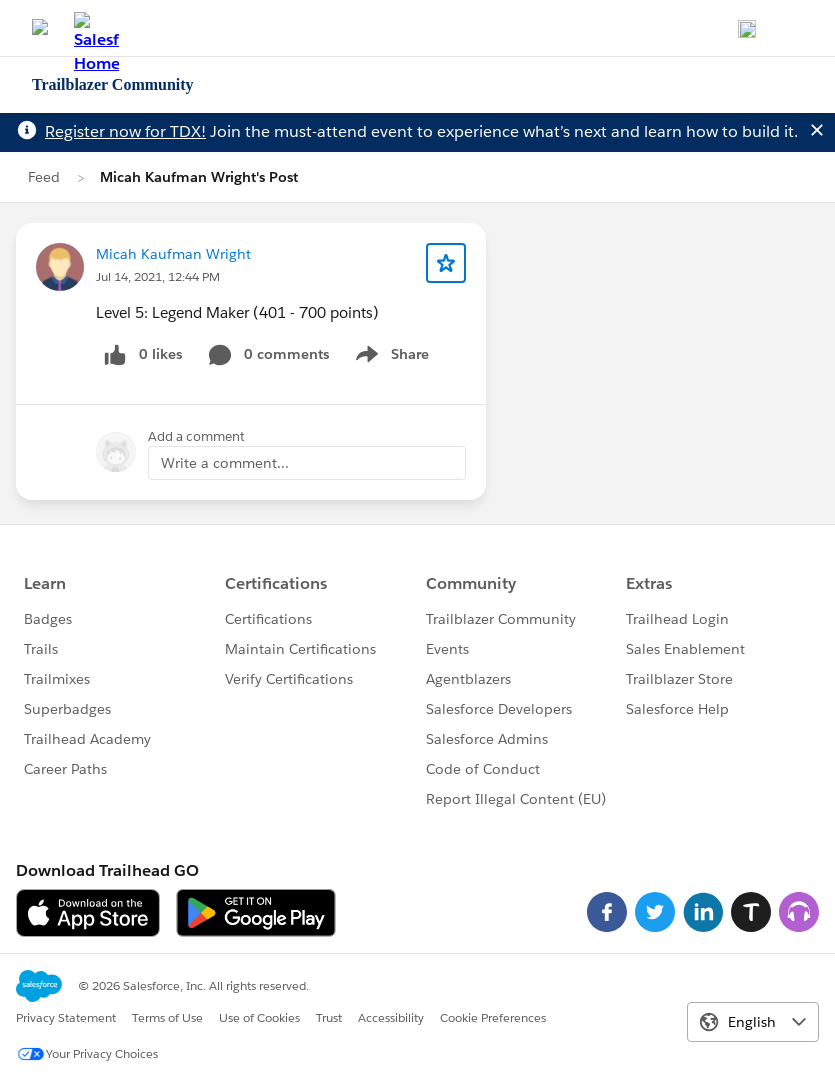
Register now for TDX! (125, 131)
